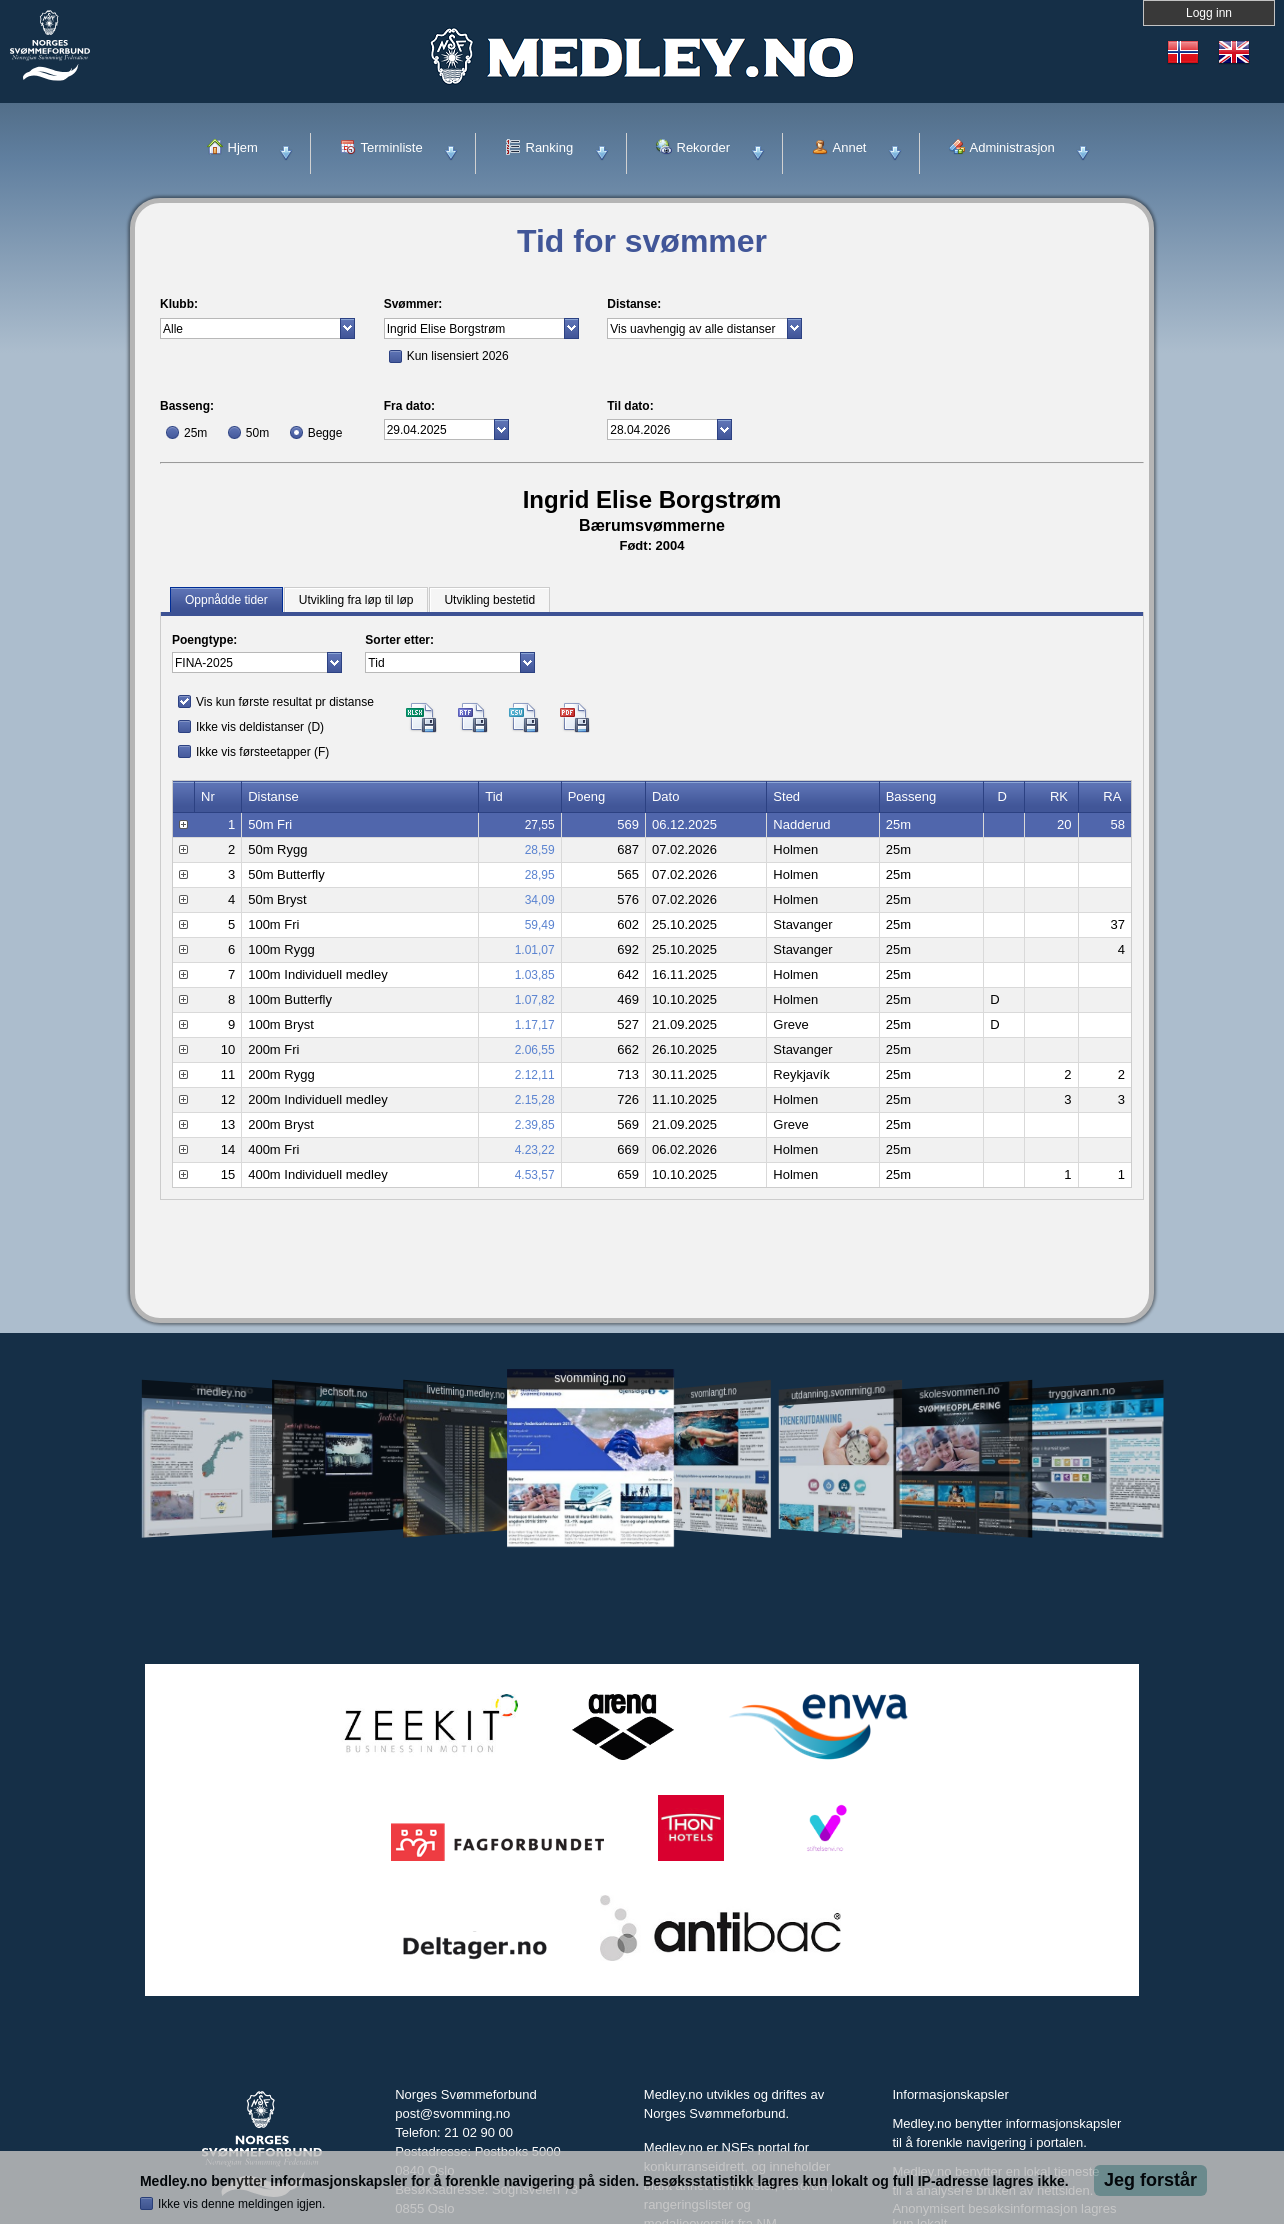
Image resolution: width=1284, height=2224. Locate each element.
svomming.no (589, 1378)
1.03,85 (535, 975)
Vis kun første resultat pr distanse (285, 702)
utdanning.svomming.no (838, 1392)
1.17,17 (535, 1025)
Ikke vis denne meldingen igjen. (241, 2204)
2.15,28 (535, 1100)
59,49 (540, 925)
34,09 (540, 900)
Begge (325, 433)
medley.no (220, 1392)
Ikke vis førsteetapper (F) (262, 752)
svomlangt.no (714, 1392)
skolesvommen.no (960, 1392)
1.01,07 (535, 950)
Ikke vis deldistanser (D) (260, 727)
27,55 (540, 825)
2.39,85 (535, 1125)
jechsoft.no (343, 1392)
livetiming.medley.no (466, 1392)
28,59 (540, 850)
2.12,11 (535, 1075)
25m (195, 433)
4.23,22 (535, 1150)
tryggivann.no (1082, 1392)
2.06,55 (535, 1050)
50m (257, 433)
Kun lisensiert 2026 (458, 356)
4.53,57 (535, 1175)
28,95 (540, 875)
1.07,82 (535, 1000)
